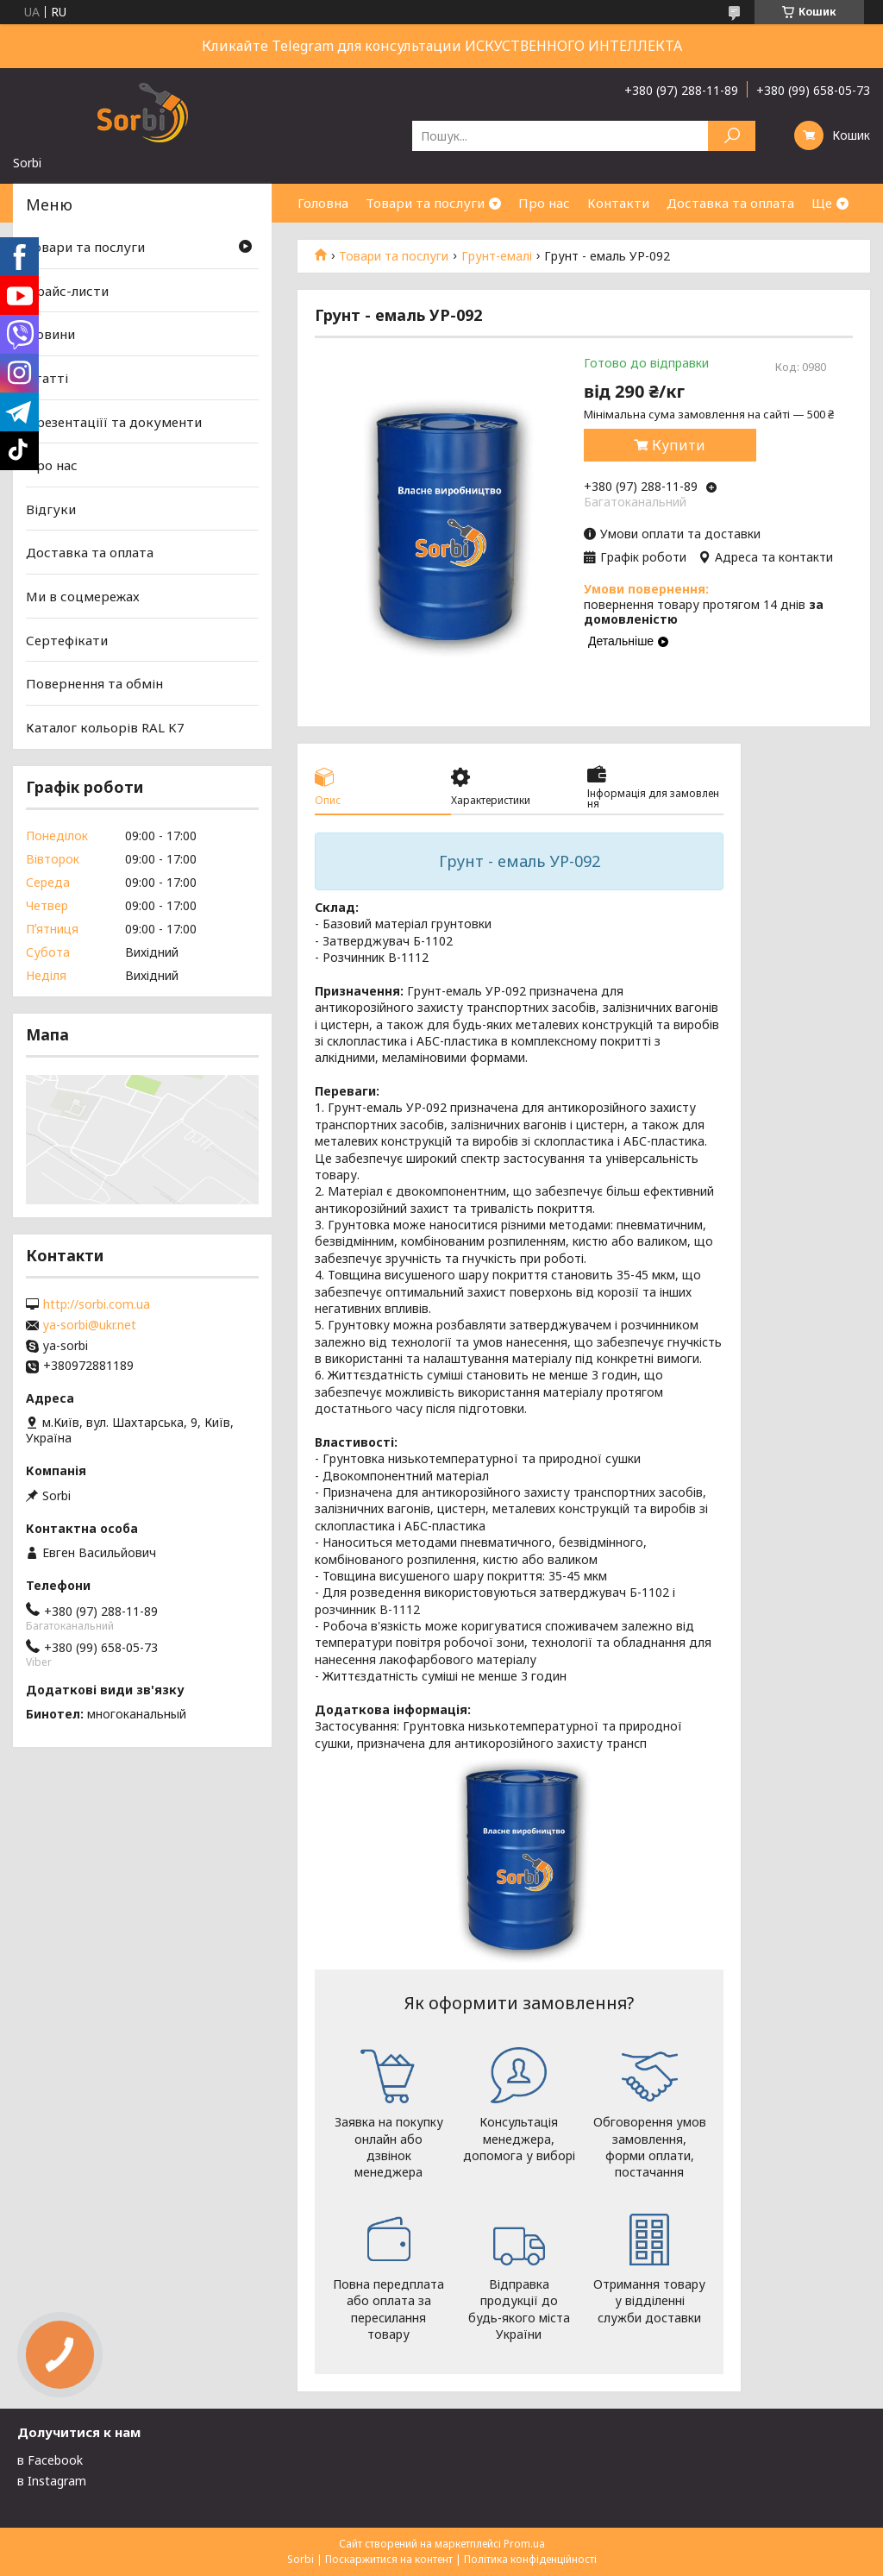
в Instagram (51, 2480)
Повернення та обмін (94, 683)
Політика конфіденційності (530, 2559)
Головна (322, 202)
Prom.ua (524, 2543)
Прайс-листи (67, 290)
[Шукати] (731, 136)
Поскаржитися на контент (389, 2559)
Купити (678, 445)
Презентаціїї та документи (114, 421)
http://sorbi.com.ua (96, 1304)
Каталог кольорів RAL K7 (105, 727)
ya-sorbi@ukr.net (89, 1325)
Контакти (618, 202)
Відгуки (51, 509)
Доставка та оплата (730, 202)
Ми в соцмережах (83, 596)
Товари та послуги (425, 202)
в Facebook (50, 2460)
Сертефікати (67, 640)
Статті (47, 377)
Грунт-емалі (496, 256)
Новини (50, 333)
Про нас (544, 202)
